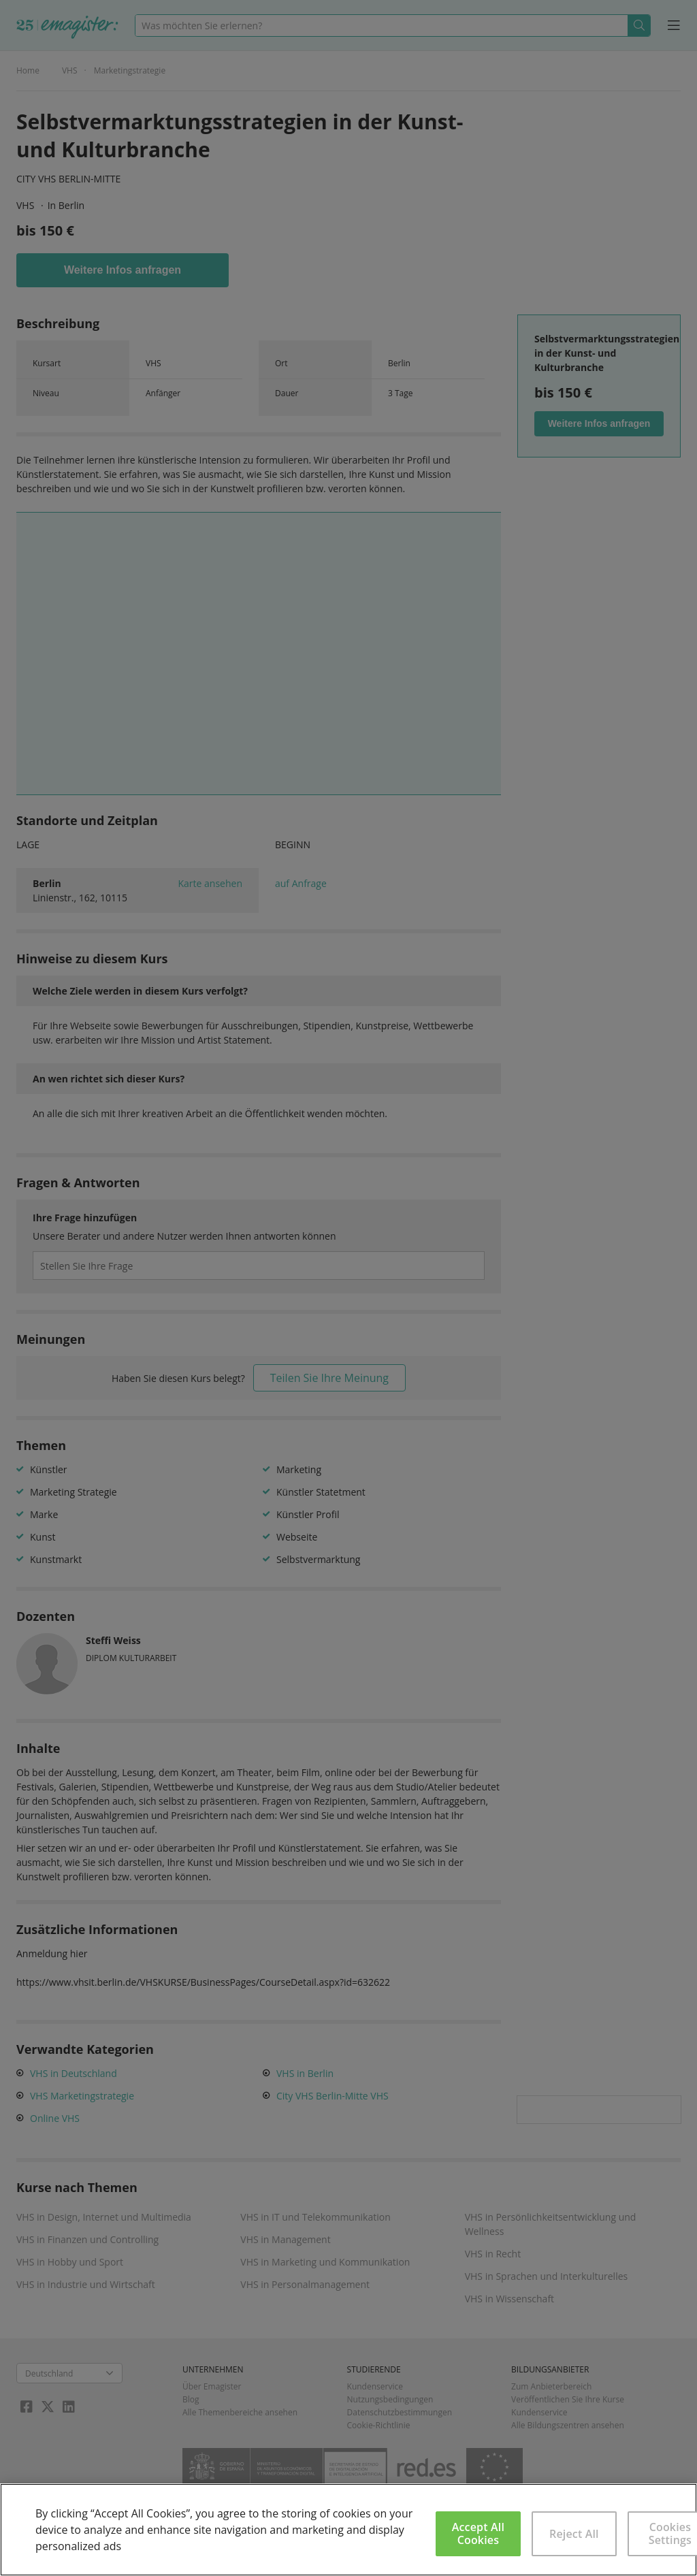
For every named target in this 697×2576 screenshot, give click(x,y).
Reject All (574, 2533)
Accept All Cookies (478, 2533)
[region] (348, 2529)
